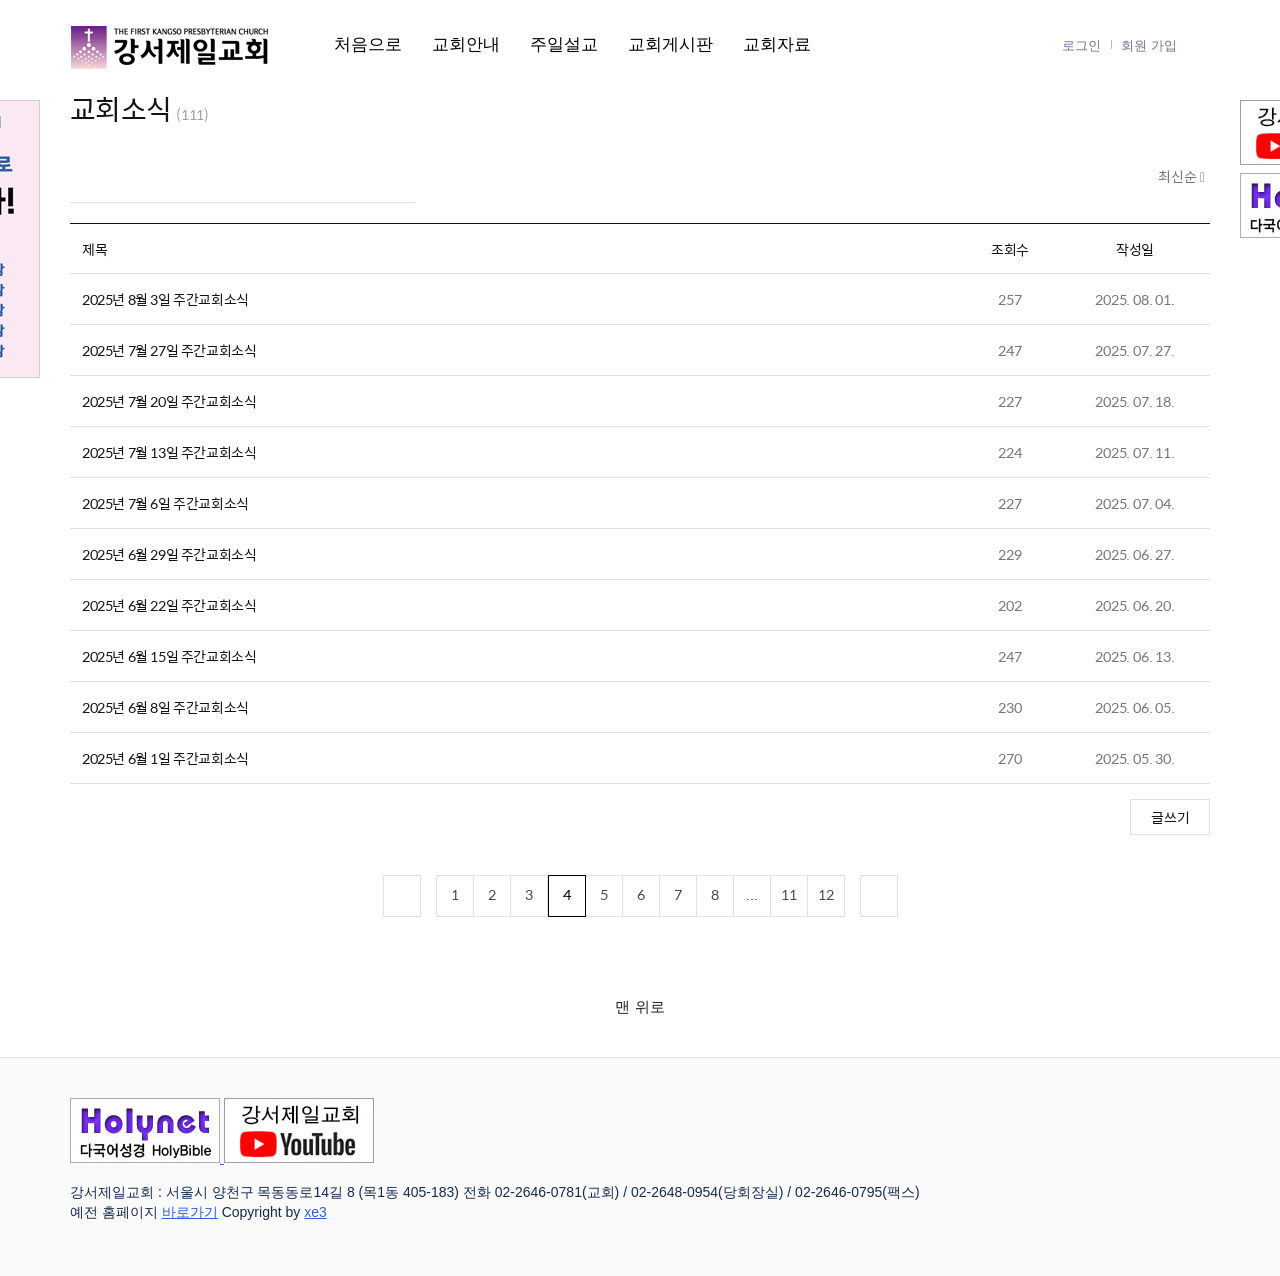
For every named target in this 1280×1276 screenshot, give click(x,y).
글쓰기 (1170, 817)
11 (789, 894)
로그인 (1081, 45)
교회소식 (121, 108)
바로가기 (190, 1212)
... (752, 894)
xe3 (315, 1212)
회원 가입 (1149, 45)
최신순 (1179, 177)
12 (826, 894)
